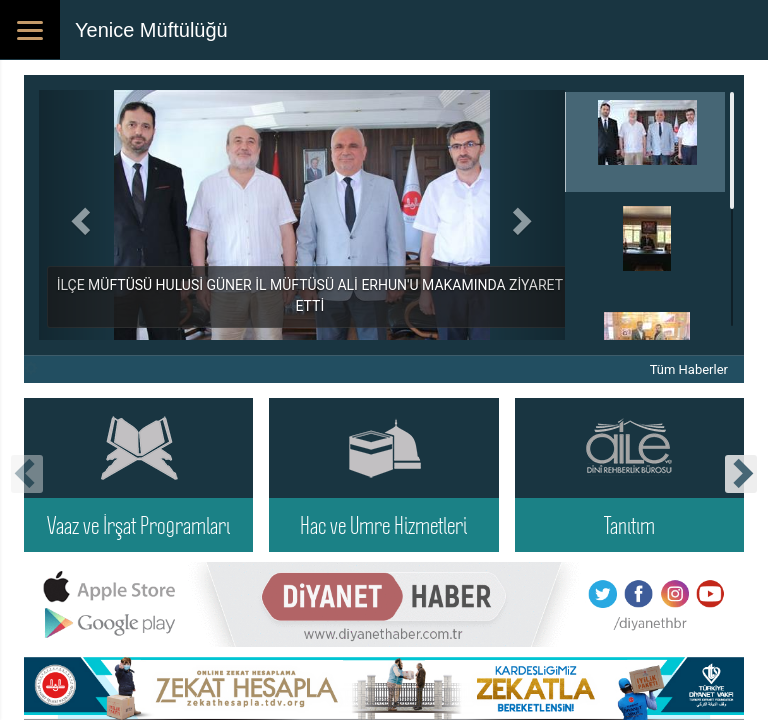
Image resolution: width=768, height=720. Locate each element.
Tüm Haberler (689, 369)
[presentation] (27, 474)
